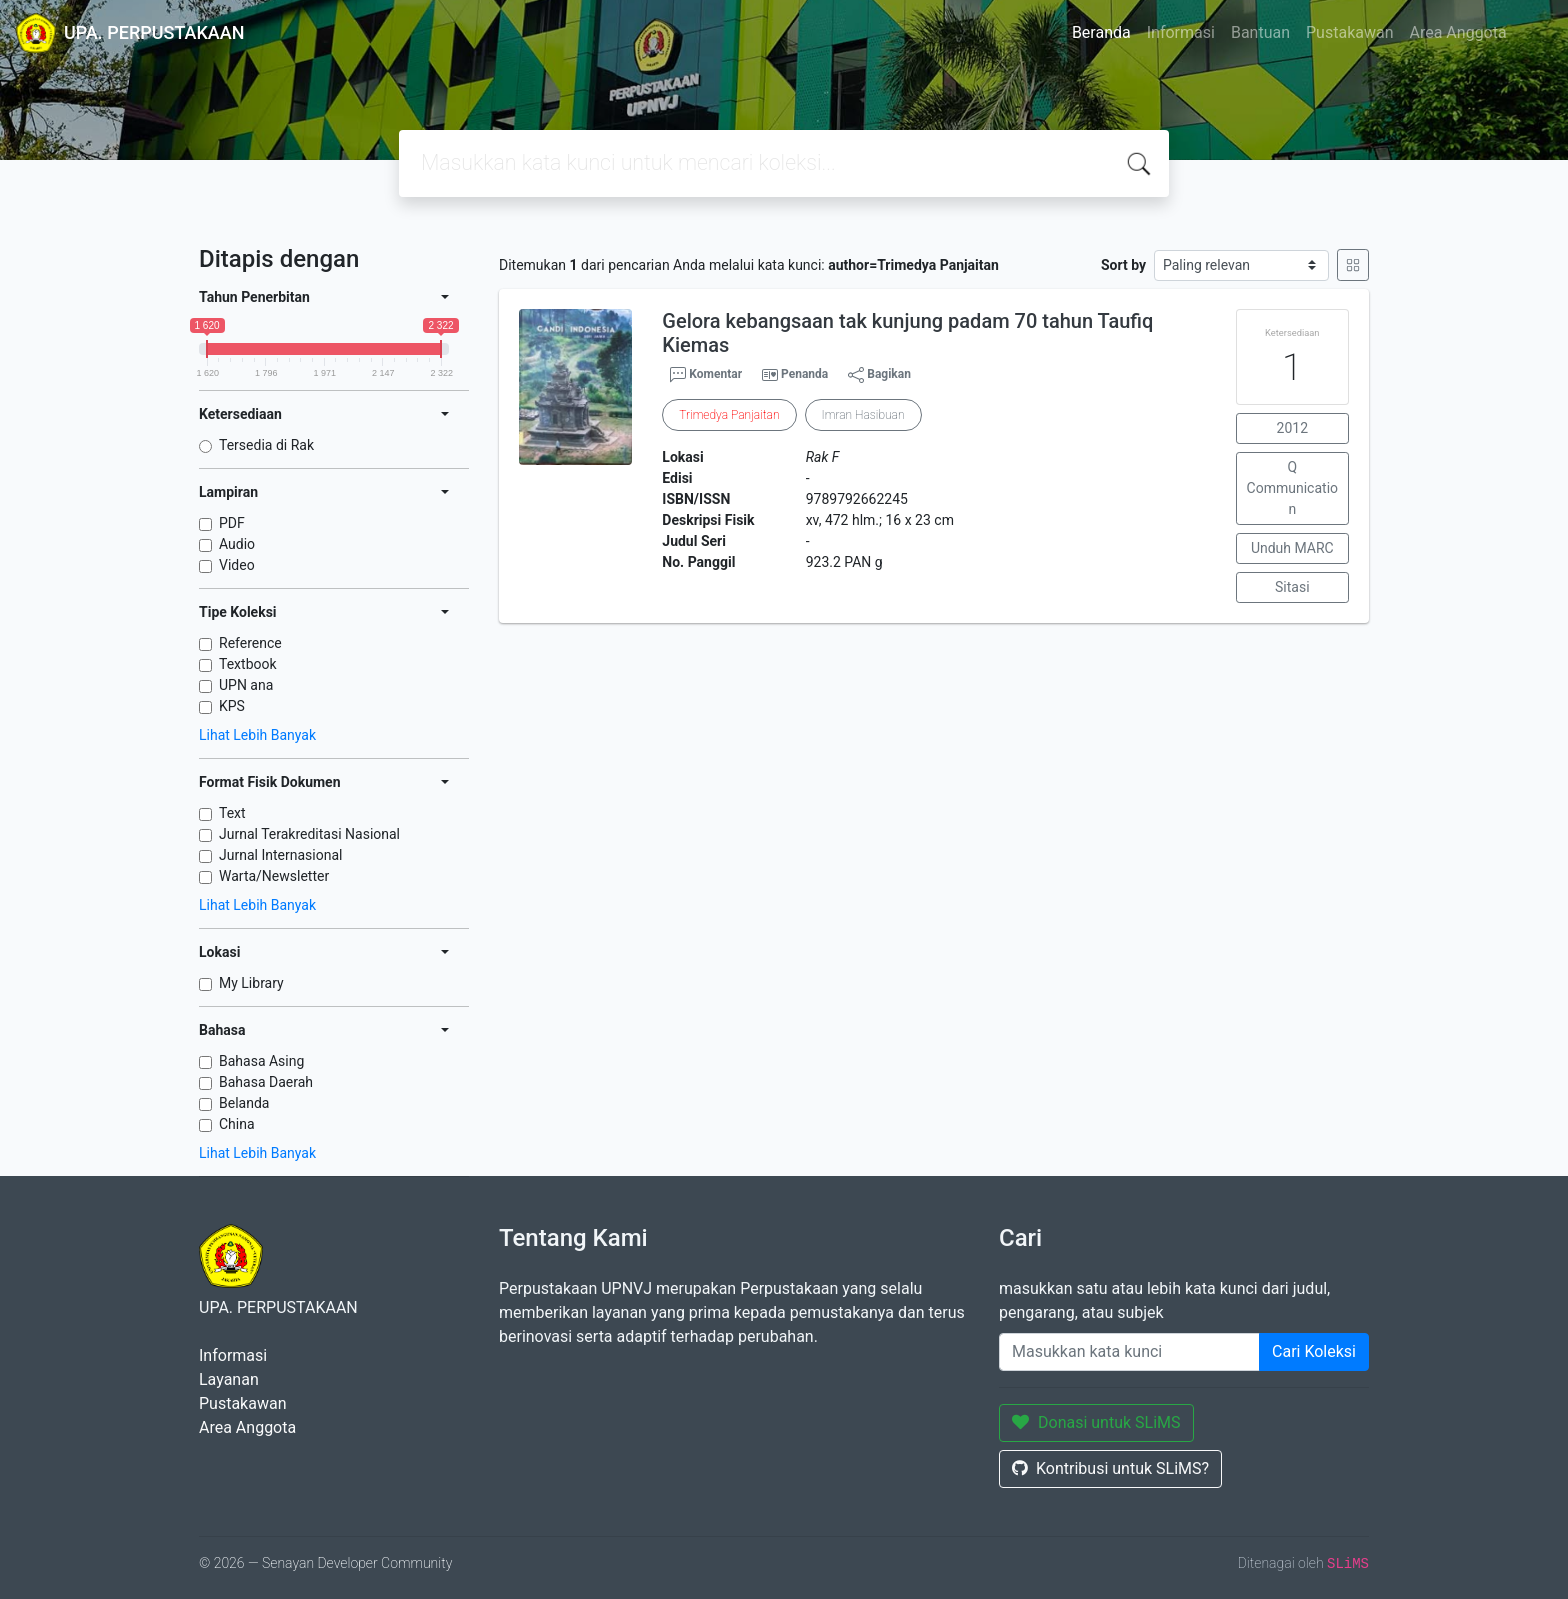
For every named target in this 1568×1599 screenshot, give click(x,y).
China (237, 1124)
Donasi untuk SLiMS (1096, 1422)
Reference (250, 643)
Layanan (229, 1379)
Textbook (248, 664)
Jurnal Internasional (280, 855)
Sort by (1123, 265)
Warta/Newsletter (274, 876)
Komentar (706, 375)
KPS (232, 706)
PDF (232, 523)
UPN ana (246, 685)
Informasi (1181, 32)
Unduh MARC (1292, 548)
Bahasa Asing (261, 1061)
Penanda (804, 374)
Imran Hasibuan (863, 415)
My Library (251, 983)
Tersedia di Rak (266, 445)
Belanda (244, 1103)
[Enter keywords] (1129, 1352)
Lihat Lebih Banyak (257, 735)
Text (232, 813)
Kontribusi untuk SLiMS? (1110, 1468)
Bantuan (1260, 32)
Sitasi (1292, 587)
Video (237, 565)
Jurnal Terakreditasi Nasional (309, 834)
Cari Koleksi (1314, 1351)
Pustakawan (1349, 32)
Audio (237, 544)
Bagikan (879, 375)
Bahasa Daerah (266, 1082)
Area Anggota (1458, 32)
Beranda (1101, 32)
